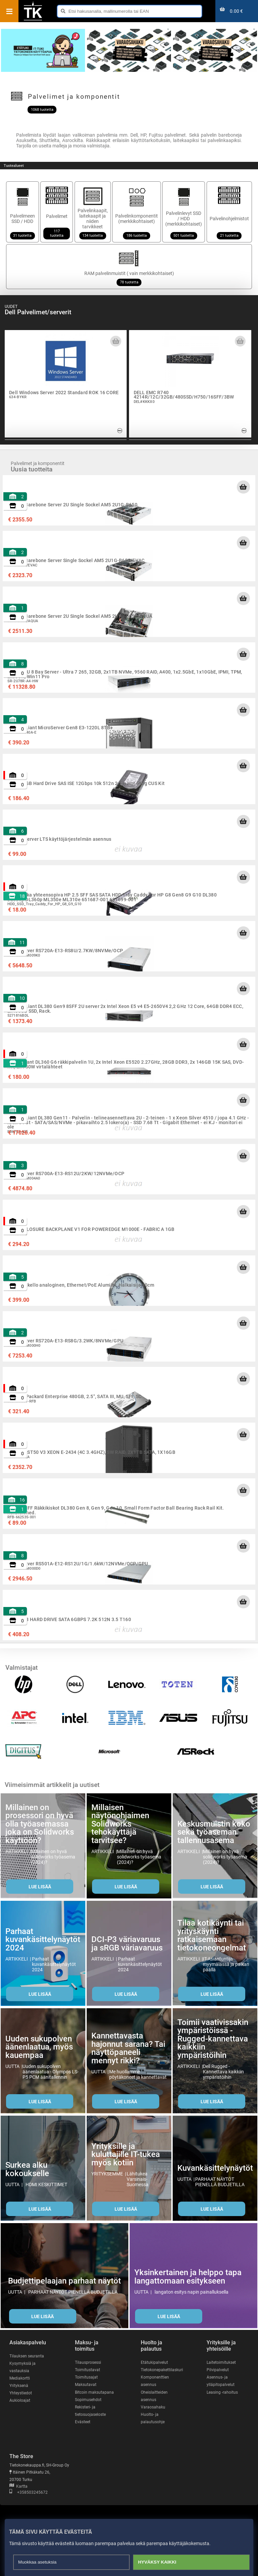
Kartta (18, 2486)
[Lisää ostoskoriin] (243, 486)
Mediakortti (19, 2378)
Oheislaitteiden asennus (154, 2396)
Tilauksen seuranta (26, 2356)
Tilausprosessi (88, 2362)
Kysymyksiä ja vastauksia (22, 2367)
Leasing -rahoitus (222, 2392)
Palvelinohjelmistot (229, 212)
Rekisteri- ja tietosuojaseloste (90, 2411)
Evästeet (82, 2422)
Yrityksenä (18, 2385)
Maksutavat (85, 2384)
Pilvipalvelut (218, 2369)
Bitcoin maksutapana (94, 2392)
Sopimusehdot (88, 2399)
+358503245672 (28, 2492)
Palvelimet (56, 212)
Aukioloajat (19, 2400)
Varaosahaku (153, 2407)
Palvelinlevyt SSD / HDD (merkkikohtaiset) (183, 212)
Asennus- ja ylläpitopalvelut (220, 2381)
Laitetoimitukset (221, 2362)
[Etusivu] (33, 19)
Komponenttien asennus (155, 2381)
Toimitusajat (86, 2377)
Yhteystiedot (20, 2393)
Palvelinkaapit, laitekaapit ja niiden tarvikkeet (93, 212)
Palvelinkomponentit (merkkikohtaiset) (136, 212)
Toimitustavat (87, 2369)
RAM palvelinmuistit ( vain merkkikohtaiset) (129, 266)
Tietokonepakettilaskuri (162, 2369)
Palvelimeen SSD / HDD (22, 212)
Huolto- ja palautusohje (153, 2418)
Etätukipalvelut (154, 2362)
